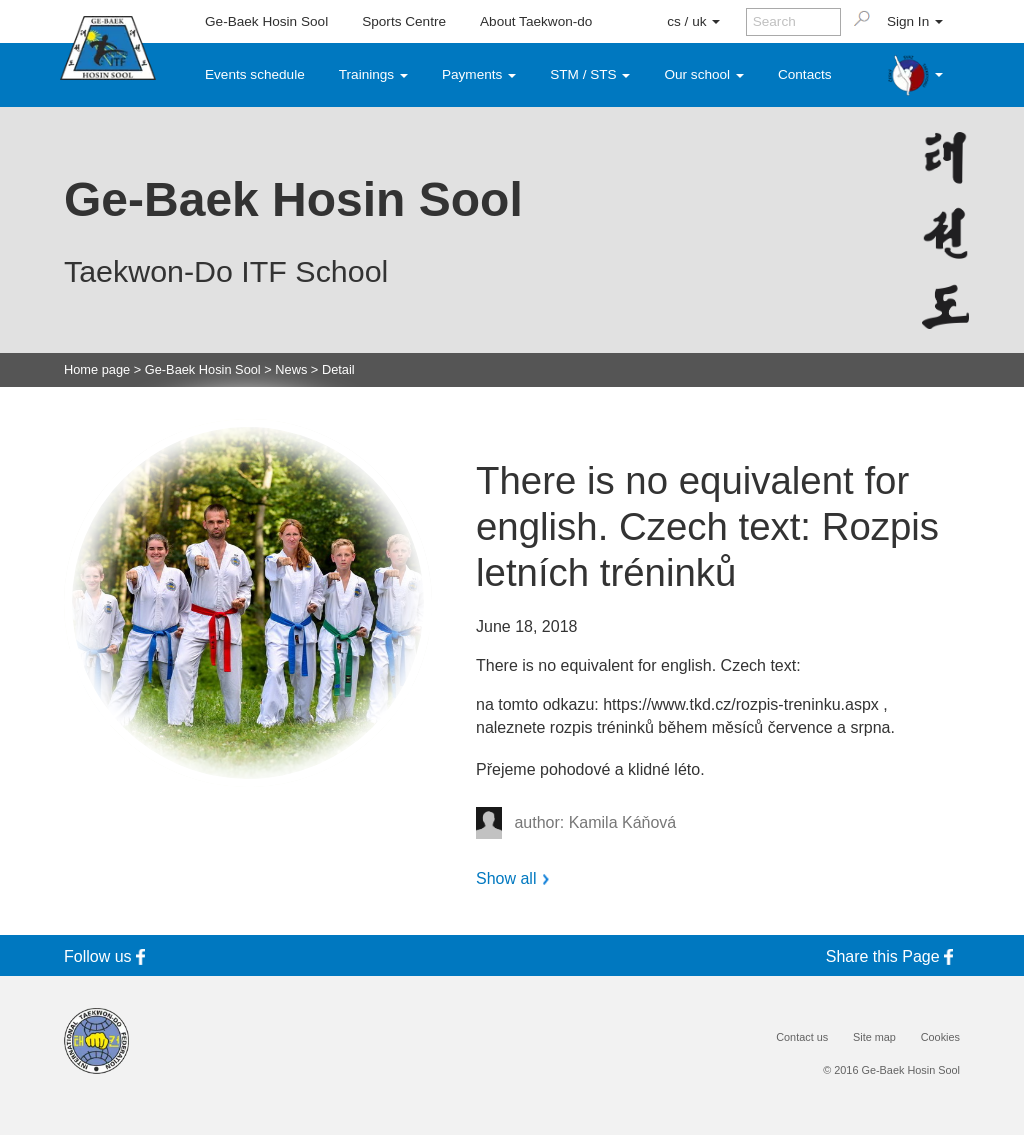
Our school (704, 74)
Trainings (373, 74)
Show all (506, 879)
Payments (479, 74)
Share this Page (893, 956)
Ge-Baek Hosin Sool (266, 21)
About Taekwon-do (536, 21)
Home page (97, 370)
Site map (874, 1037)
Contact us (802, 1037)
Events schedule (255, 74)
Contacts (805, 74)
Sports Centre (404, 21)
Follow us (108, 956)
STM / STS (590, 74)
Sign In (915, 21)
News (291, 370)
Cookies (940, 1037)
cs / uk (693, 21)
